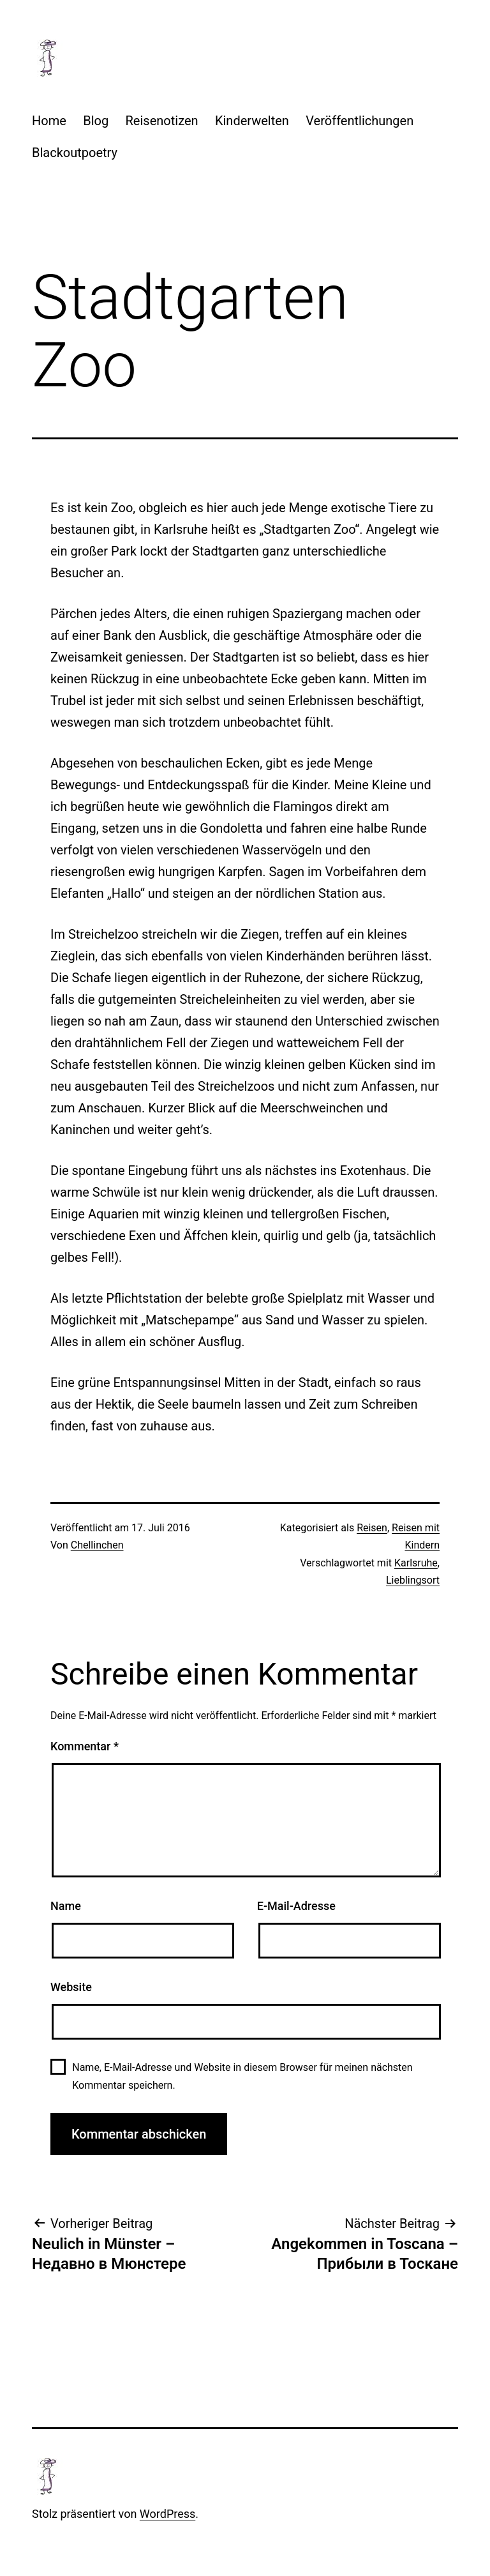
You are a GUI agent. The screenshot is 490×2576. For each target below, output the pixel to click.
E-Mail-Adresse (296, 1906)
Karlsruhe (416, 1563)
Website (71, 1987)
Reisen (372, 1528)
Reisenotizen (162, 120)
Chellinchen (97, 1545)
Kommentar (84, 1746)
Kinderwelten (252, 120)
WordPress (167, 2513)
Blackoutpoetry (74, 152)
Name (65, 1906)
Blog (95, 120)
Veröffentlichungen (359, 120)
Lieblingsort (413, 1580)
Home (49, 120)
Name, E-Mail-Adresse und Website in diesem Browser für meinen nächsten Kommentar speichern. (242, 2076)
